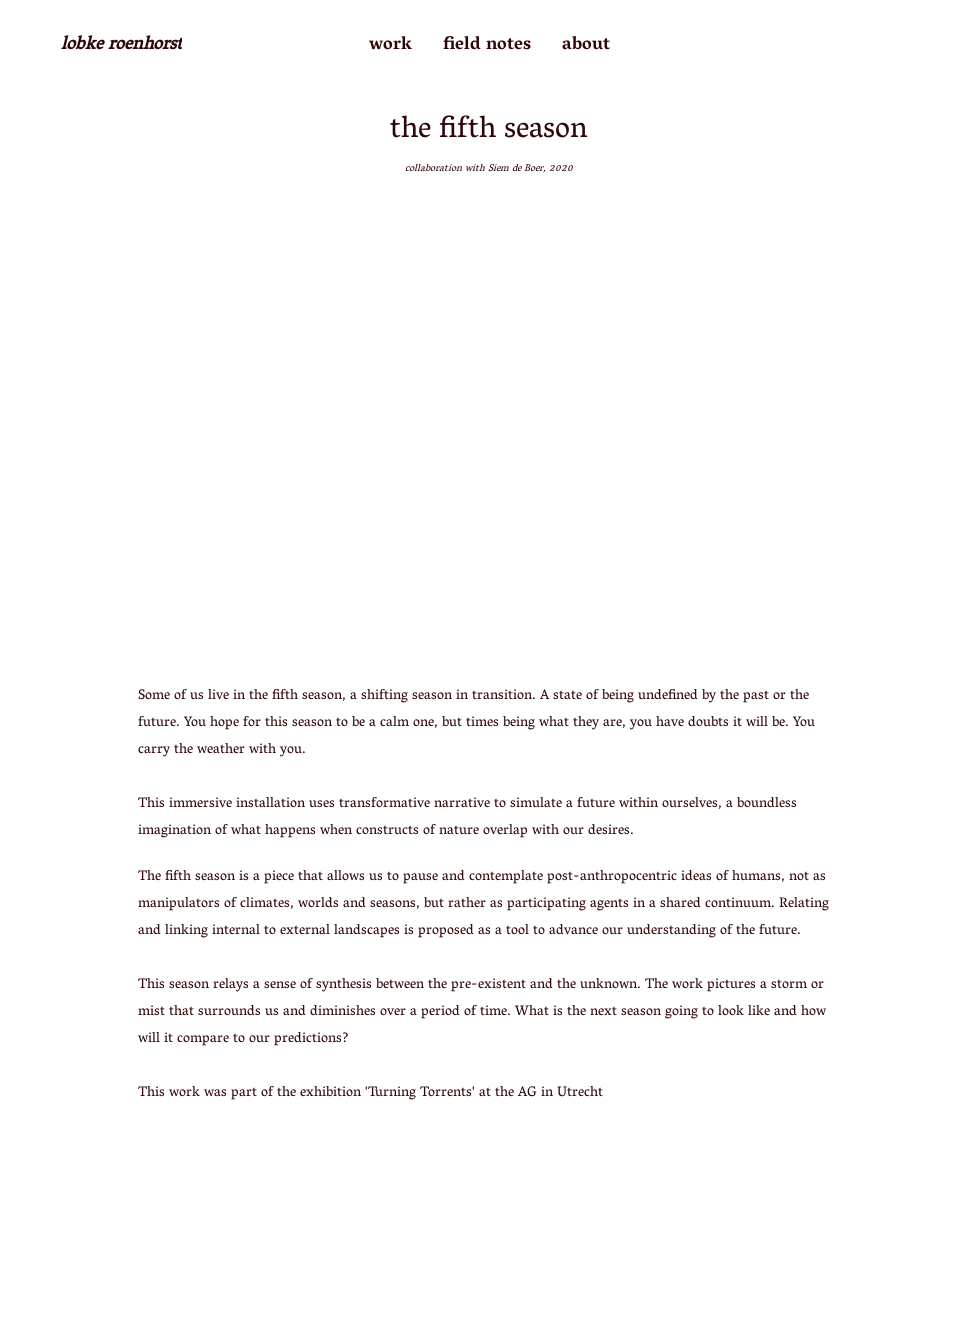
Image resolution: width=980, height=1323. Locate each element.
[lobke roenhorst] (121, 46)
